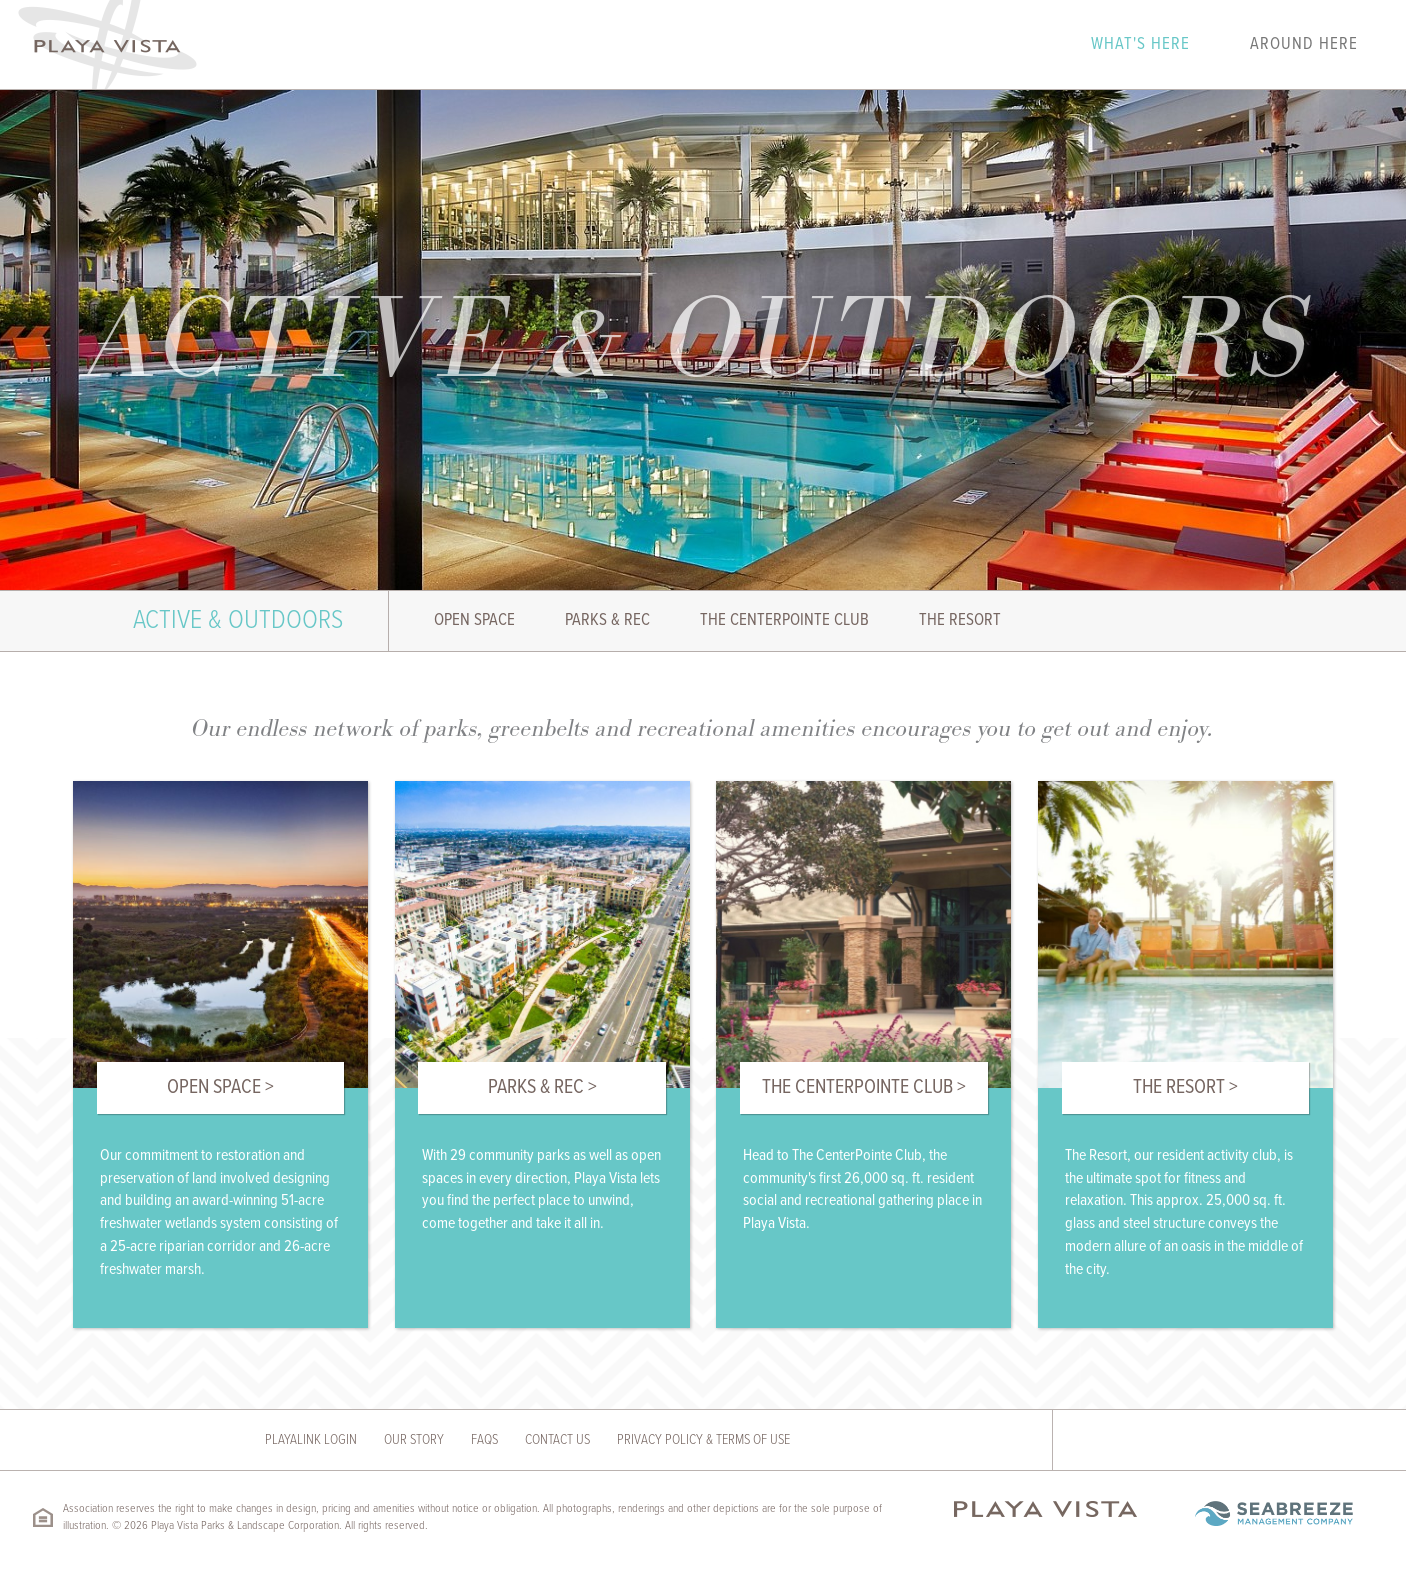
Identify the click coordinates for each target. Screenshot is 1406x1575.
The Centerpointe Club (784, 621)
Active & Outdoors (238, 620)
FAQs (484, 1440)
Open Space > (220, 1088)
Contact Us (557, 1440)
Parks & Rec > (542, 1088)
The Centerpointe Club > (864, 1088)
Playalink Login (311, 1440)
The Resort (960, 621)
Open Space (474, 621)
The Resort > (1185, 1088)
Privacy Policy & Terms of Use (703, 1440)
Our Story (414, 1440)
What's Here (1140, 45)
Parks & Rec (607, 621)
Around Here (1304, 45)
